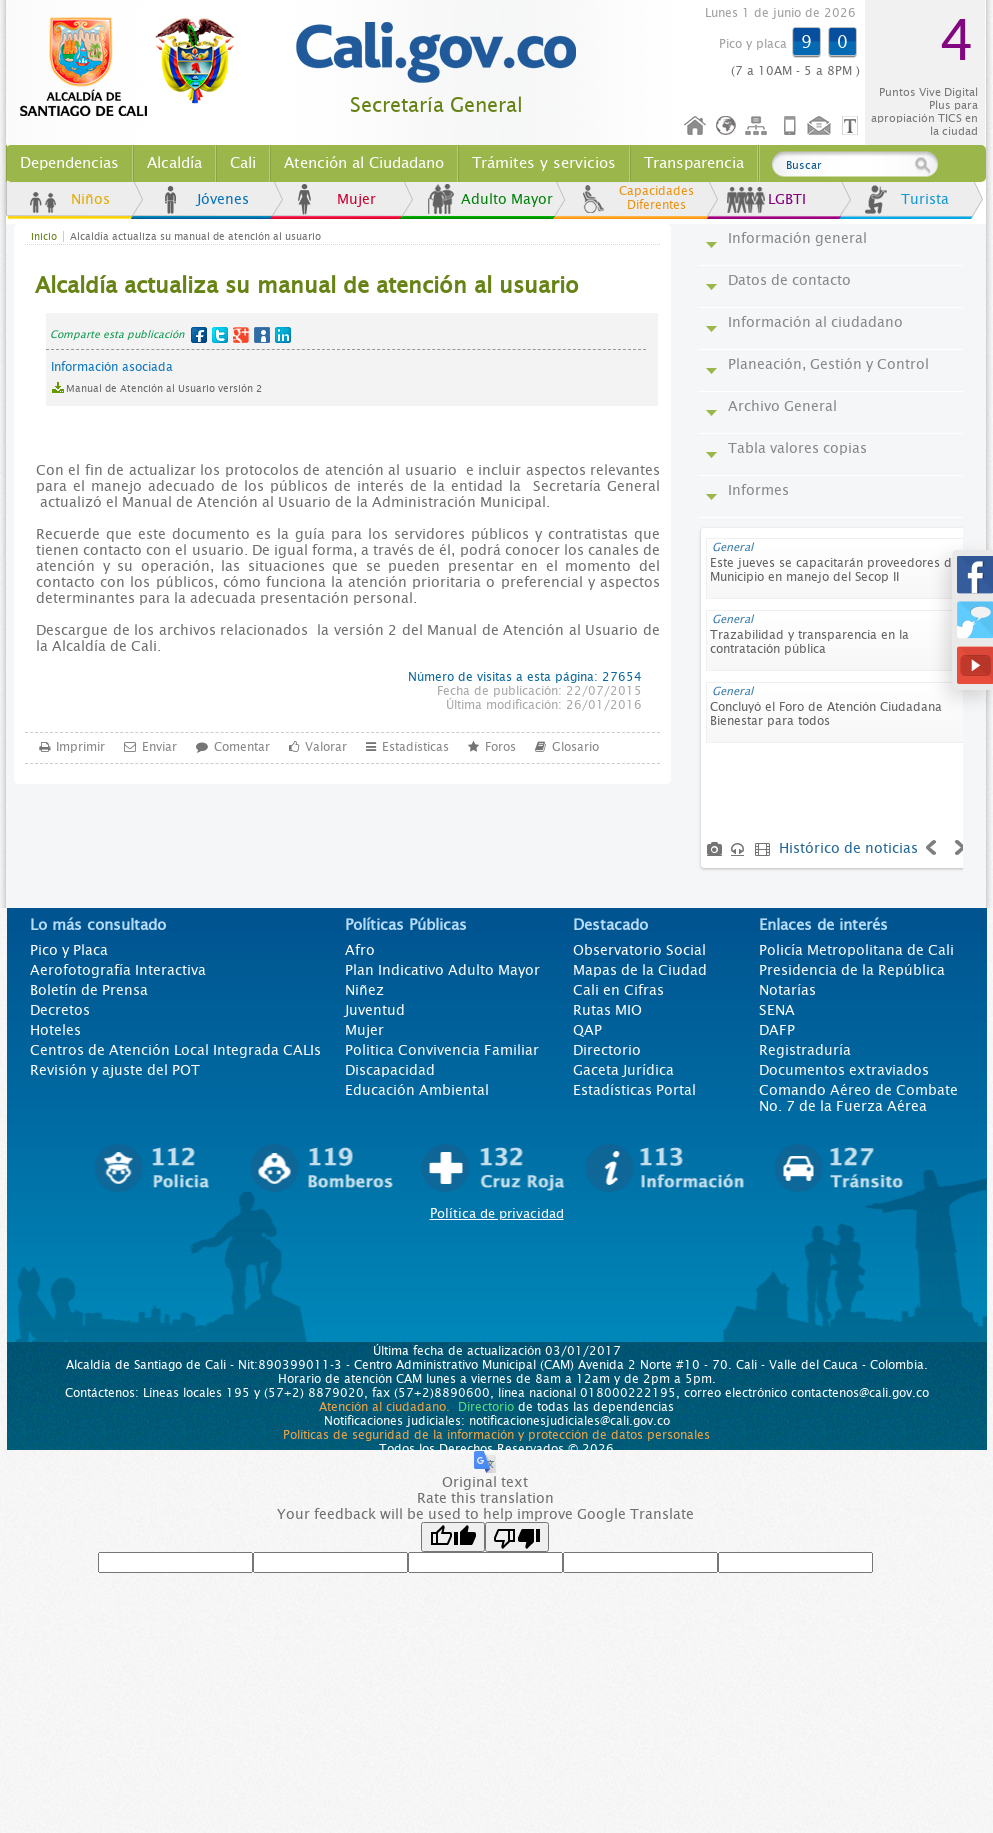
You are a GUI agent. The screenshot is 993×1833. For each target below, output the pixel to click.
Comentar (242, 746)
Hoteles (55, 1030)
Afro (360, 950)
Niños (90, 199)
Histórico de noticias (848, 848)
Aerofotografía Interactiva (118, 970)
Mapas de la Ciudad (640, 970)
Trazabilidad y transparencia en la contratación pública (809, 642)
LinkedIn (283, 335)
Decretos (60, 1010)
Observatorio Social (639, 950)
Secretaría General (436, 105)
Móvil (790, 126)
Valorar (326, 746)
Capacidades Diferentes (656, 198)
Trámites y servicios (544, 163)
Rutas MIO (607, 1010)
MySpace (262, 335)
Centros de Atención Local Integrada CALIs (175, 1050)
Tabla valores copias (797, 448)
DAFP (777, 1030)
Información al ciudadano (815, 322)
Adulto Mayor (507, 199)
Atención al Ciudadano (364, 163)
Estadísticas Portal (634, 1090)
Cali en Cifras (618, 990)
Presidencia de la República (852, 970)
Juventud (375, 1010)
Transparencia (694, 163)
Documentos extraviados (844, 1070)
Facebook (199, 335)
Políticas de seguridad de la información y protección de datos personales (496, 1435)
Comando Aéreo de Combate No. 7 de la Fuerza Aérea (858, 1098)
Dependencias (69, 163)
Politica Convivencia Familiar (442, 1050)
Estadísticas (415, 746)
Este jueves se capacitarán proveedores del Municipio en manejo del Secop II (836, 570)
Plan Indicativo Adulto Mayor (442, 970)
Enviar (159, 746)
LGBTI (787, 199)
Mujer (356, 199)
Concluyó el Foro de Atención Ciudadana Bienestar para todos (826, 714)
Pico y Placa (69, 950)
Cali (243, 163)
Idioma (727, 126)
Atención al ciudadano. (384, 1407)
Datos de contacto (789, 280)
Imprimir (80, 746)
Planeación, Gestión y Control (828, 364)
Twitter (220, 335)
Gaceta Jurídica (623, 1070)
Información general (797, 238)
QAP (587, 1030)
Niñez (364, 990)
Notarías (787, 990)
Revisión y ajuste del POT (115, 1070)
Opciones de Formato (853, 126)
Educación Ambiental (417, 1090)
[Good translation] (453, 1537)
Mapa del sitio (759, 126)
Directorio (607, 1050)
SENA (777, 1010)
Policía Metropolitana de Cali (856, 950)
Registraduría (805, 1050)
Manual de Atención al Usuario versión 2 (164, 388)
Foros (500, 746)
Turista (925, 199)
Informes (758, 490)
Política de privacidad (497, 1213)
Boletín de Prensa (89, 990)
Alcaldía (174, 163)
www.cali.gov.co (135, 68)
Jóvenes (223, 199)
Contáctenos (821, 126)
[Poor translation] (517, 1537)
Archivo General (782, 406)
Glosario (575, 746)
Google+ (241, 335)
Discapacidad (390, 1070)
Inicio (696, 126)
